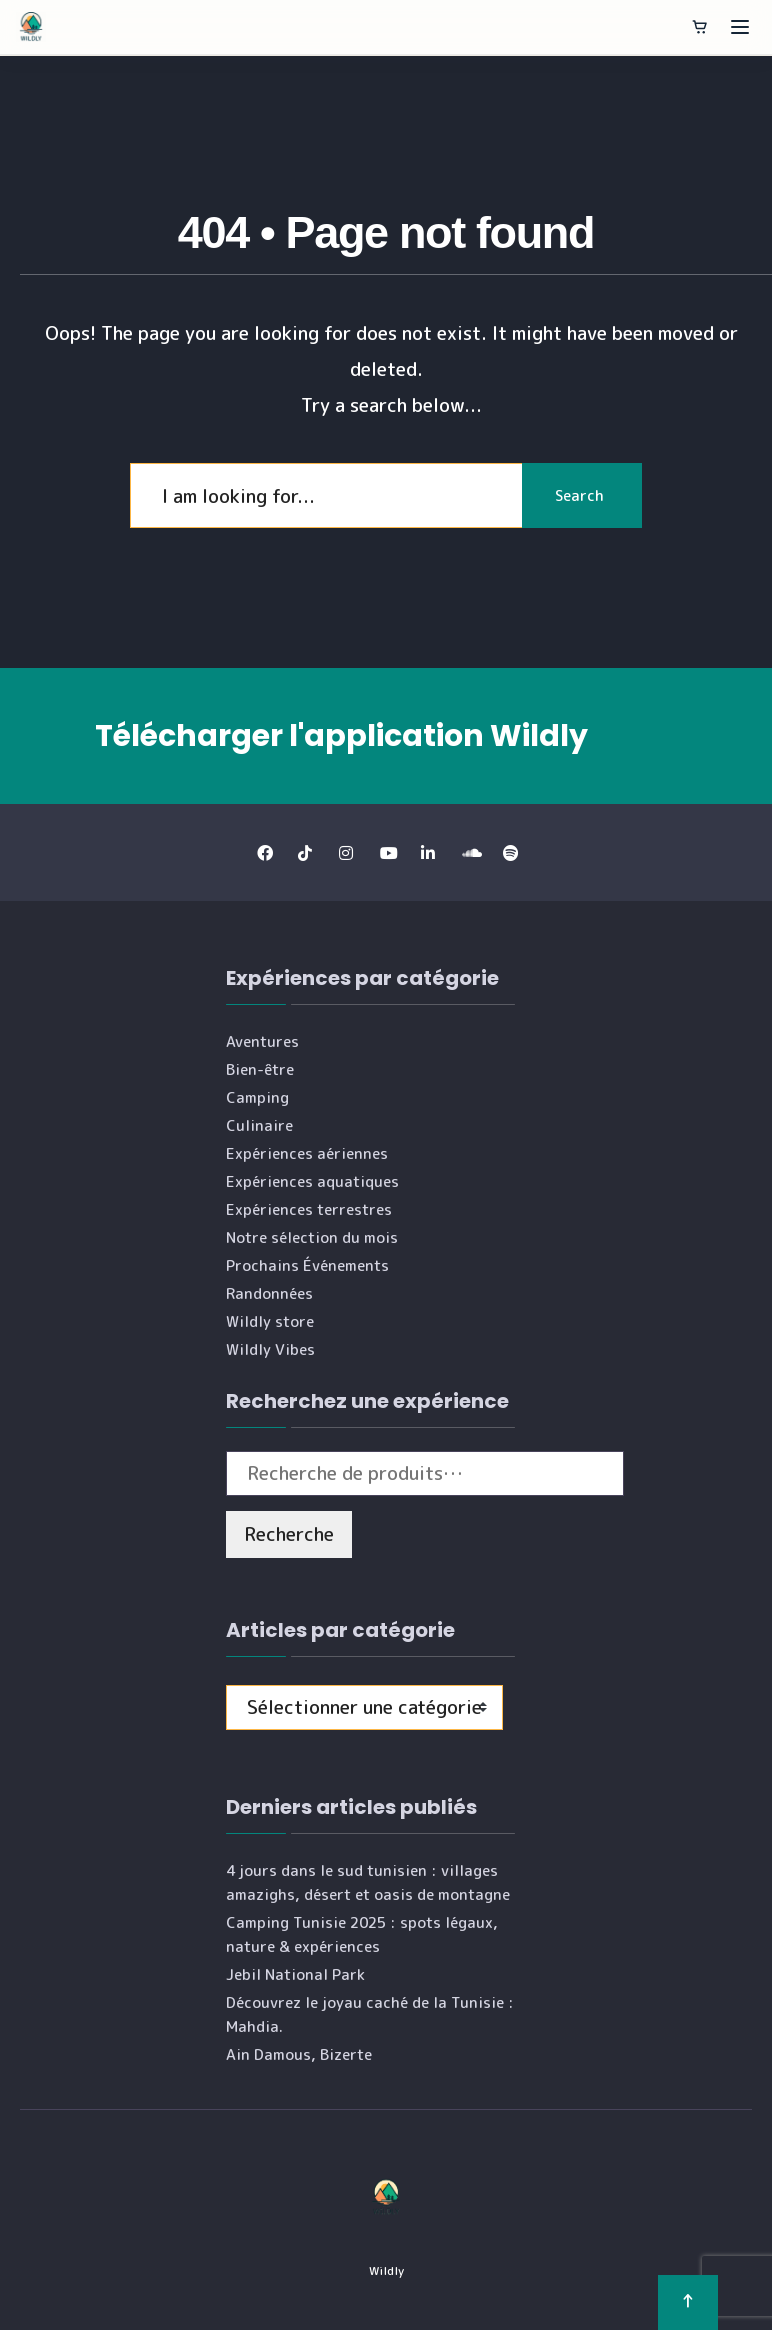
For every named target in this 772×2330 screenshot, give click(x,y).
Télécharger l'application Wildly (341, 736)
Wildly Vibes (270, 1349)
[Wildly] (31, 27)
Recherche (289, 1534)
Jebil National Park (295, 1974)
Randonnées (269, 1293)
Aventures (262, 1041)
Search (579, 495)
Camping (257, 1097)
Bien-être (260, 1069)
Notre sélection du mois (312, 1237)
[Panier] (700, 27)
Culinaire (259, 1125)
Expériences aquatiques (312, 1181)
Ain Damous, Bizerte (299, 2054)
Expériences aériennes (307, 1153)
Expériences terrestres (309, 1209)
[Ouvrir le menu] (740, 27)
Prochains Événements (307, 1265)
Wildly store (270, 1321)
